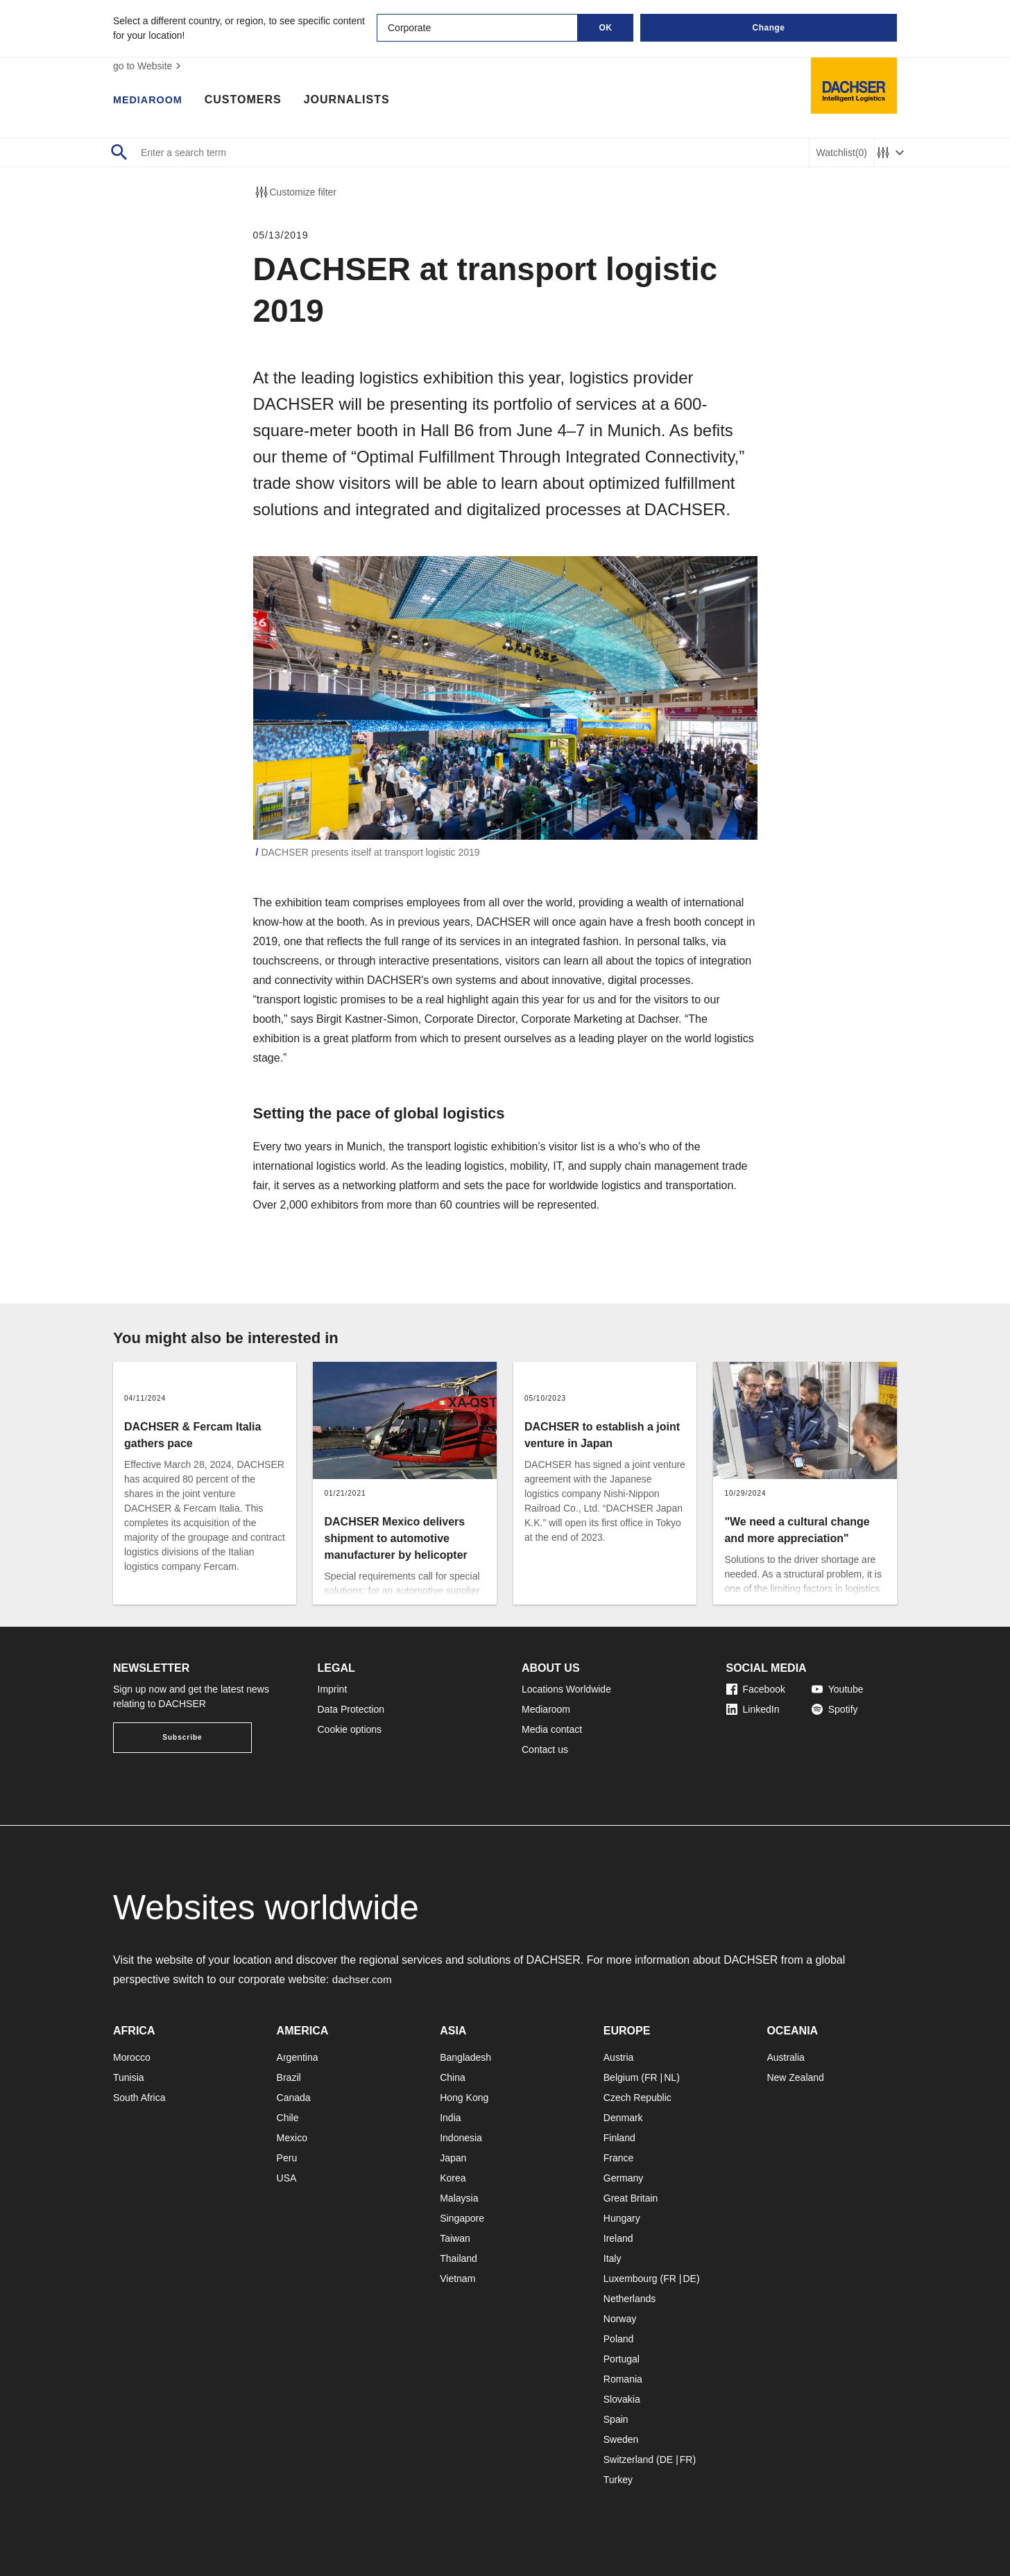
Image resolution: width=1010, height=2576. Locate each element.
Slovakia (622, 2399)
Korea (452, 2178)
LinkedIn (753, 1709)
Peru (287, 2157)
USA (287, 2178)
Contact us (545, 1749)
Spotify (835, 1709)
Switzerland (628, 2459)
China (452, 2077)
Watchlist (841, 153)
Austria (619, 2057)
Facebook (755, 1689)
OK (606, 28)
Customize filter (294, 192)
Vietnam (457, 2278)
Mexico (292, 2137)
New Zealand (795, 2077)
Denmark (623, 2117)
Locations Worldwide (566, 1689)
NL (670, 2077)
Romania (623, 2379)
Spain (616, 2419)
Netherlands (630, 2298)
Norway (620, 2318)
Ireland (618, 2238)
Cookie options (350, 1729)
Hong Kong (464, 2097)
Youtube (838, 1689)
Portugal (622, 2359)
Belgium (621, 2077)
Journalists (354, 100)
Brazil (289, 2077)
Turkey (618, 2479)
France (619, 2157)
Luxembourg (631, 2278)
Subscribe (182, 1737)
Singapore (462, 2218)
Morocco (132, 2057)
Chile (288, 2117)
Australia (785, 2057)
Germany (624, 2178)
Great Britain (631, 2198)
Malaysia (459, 2198)
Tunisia (128, 2077)
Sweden (621, 2439)
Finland (619, 2137)
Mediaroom (151, 100)
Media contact (552, 1729)
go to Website (149, 66)
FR (651, 2077)
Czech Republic (637, 2097)
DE (689, 2278)
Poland (619, 2338)
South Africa (139, 2097)
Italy (613, 2258)
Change (768, 28)
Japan (453, 2157)
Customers (250, 100)
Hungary (622, 2218)
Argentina (297, 2057)
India (450, 2117)
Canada (294, 2097)
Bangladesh (465, 2057)
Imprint (333, 1689)
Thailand (458, 2258)
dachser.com (363, 1979)
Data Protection (351, 1709)
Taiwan (455, 2238)
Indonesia (461, 2137)
